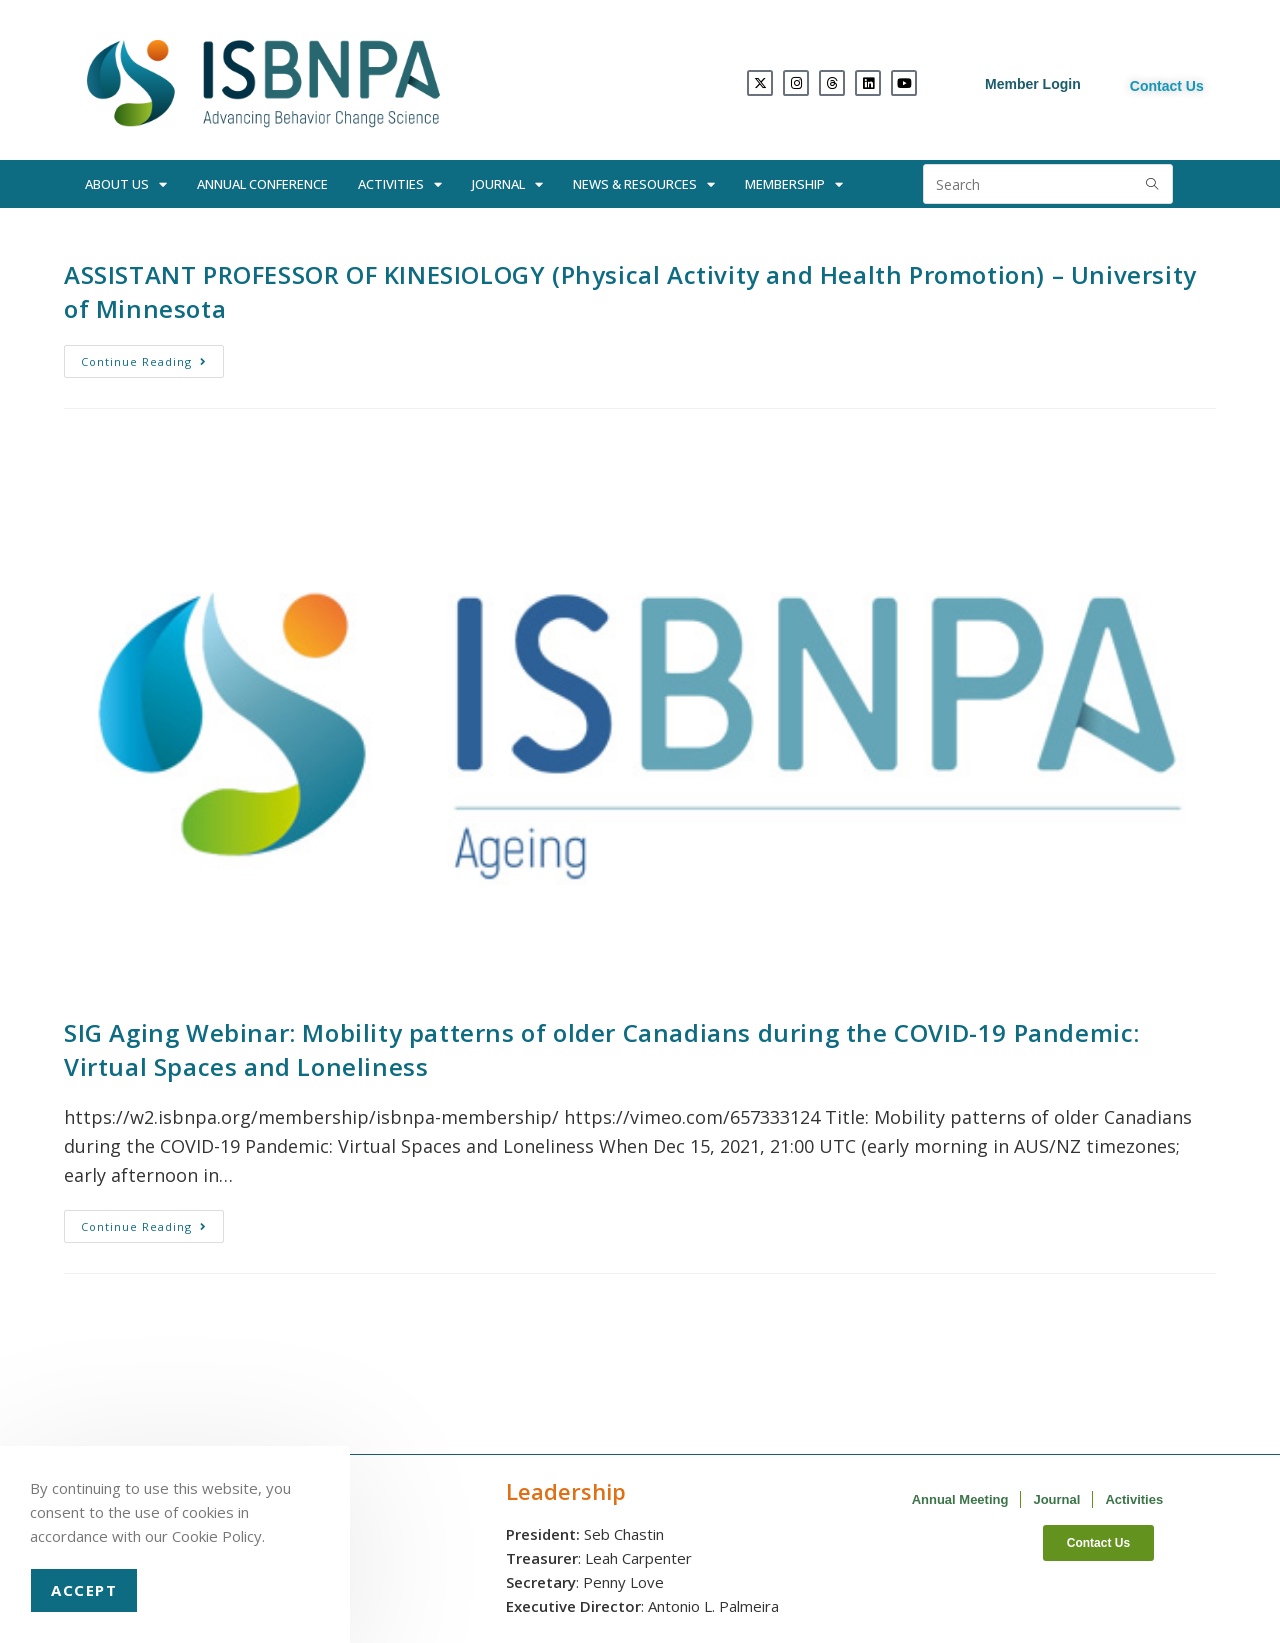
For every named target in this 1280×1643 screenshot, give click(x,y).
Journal (507, 184)
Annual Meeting (960, 1499)
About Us (126, 184)
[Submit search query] (1153, 184)
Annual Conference (262, 184)
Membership (794, 184)
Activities (400, 184)
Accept (84, 1590)
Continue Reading (152, 357)
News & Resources (644, 184)
